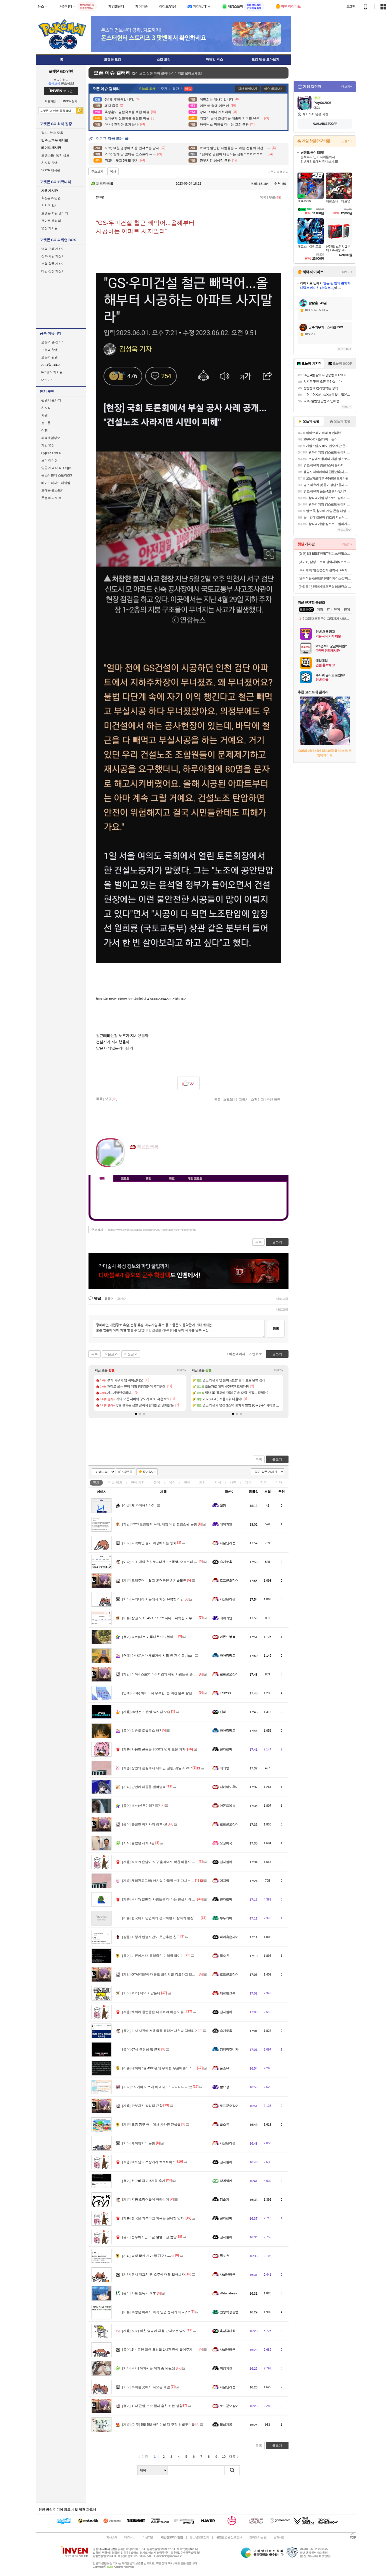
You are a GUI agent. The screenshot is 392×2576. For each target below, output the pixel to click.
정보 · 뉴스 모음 (52, 132)
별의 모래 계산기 (53, 248)
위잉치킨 (226, 2368)
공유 (217, 1099)
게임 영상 (47, 445)
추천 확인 (273, 1099)
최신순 (121, 1299)
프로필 (125, 1178)
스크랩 (228, 1099)
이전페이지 (237, 1354)
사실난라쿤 (227, 1543)
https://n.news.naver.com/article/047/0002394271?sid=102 (141, 999)
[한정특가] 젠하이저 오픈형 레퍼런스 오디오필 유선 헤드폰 (325, 586)
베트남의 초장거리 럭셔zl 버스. (149, 2162)
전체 (96, 1482)
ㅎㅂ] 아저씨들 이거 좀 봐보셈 (148, 2368)
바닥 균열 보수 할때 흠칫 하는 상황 (152, 2406)
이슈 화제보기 (273, 89)
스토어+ (347, 141)
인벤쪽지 (133, 1162)
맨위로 (257, 1354)
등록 (276, 1329)
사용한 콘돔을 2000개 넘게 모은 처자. (154, 1749)
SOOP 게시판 (50, 170)
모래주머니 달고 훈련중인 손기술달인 (154, 1580)
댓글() (275, 197)
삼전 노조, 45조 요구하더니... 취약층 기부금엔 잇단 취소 (167, 1618)
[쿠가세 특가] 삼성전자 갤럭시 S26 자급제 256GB (325, 570)
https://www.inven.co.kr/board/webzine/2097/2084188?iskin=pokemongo (152, 1229)
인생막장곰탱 (229, 2312)
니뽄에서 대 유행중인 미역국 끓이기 (153, 1956)
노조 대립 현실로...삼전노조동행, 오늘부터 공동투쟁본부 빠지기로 (174, 1562)
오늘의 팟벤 (49, 357)
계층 (248, 1482)
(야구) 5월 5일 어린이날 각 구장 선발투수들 (158, 2424)
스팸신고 (257, 1099)
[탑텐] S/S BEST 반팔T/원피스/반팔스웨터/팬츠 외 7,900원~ (325, 553)
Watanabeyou (229, 2293)
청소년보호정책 (199, 2537)
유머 (157, 1482)
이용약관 (148, 2537)
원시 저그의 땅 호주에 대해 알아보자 (153, 2274)
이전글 (129, 1354)
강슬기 (224, 2199)
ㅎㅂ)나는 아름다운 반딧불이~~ (149, 1637)
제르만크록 (102, 184)
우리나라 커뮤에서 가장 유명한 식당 (153, 1599)
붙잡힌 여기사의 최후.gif (144, 1824)
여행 (44, 430)
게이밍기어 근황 (138, 2143)
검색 (79, 111)
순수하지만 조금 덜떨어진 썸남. (149, 2237)
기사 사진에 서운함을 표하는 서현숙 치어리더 (160, 2031)
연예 (138, 1482)
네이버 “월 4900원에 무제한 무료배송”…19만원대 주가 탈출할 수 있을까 (179, 2068)
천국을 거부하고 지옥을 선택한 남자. (153, 2218)
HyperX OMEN (51, 452)
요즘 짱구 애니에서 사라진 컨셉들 (151, 2124)
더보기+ (181, 1370)
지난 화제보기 (247, 89)
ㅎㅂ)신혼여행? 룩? (141, 1805)
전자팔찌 (226, 1749)
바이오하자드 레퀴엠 (55, 482)
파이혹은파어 (229, 1937)
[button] (136, 1414)
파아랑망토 (227, 1655)
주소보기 (97, 171)
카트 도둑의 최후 (139, 2293)
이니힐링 (143, 1162)
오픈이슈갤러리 (278, 172)
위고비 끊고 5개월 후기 (143, 2181)
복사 (113, 171)
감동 (263, 1482)
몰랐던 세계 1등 (138, 1843)
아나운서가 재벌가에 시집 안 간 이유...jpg (157, 1655)
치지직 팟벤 (49, 162)
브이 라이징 (49, 460)
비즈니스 (129, 2537)
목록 (263, 197)
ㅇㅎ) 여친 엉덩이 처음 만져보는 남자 (154, 2331)
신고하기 (242, 1099)
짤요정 (224, 2087)
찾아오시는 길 (257, 2537)
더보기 (153, 1162)
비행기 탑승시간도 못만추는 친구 (151, 1937)
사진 (233, 1482)
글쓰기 (277, 1459)
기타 (279, 1482)
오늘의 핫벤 (49, 349)
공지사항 (279, 2537)
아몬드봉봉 (227, 1637)
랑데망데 (226, 2181)
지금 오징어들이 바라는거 (145, 2199)
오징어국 (226, 1843)
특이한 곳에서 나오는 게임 (146, 2387)
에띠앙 (224, 1768)
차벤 (44, 415)
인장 (102, 1178)
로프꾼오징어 (229, 1580)
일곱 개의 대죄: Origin (56, 467)
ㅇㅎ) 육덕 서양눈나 (141, 1993)
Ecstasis (225, 1693)
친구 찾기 (49, 205)
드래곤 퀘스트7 (51, 490)
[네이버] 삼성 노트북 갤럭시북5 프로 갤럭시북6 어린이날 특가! (325, 562)
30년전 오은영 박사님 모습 (146, 1712)
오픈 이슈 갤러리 (53, 342)
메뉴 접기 (266, 1177)
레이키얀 (226, 1524)
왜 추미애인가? (138, 1505)
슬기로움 (226, 1562)
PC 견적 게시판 (52, 372)
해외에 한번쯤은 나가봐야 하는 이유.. (154, 2012)
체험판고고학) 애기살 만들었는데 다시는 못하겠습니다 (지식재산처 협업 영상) (183, 1880)
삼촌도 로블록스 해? (141, 1730)
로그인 (350, 7)
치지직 (46, 407)
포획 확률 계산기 (53, 263)
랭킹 (148, 1178)
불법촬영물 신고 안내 (229, 2537)
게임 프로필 (195, 1178)
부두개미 (226, 1918)
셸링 (223, 1505)
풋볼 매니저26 (51, 497)
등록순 (109, 1299)
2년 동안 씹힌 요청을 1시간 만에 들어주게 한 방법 (163, 2349)
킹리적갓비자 (229, 2049)
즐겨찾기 (149, 1472)
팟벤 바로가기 (51, 400)
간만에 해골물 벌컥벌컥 (144, 1787)
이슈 (115, 1482)
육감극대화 (227, 2331)
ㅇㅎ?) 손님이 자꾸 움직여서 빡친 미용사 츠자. (160, 1862)
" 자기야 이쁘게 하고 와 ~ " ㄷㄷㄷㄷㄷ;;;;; (157, 2087)
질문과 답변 (50, 198)
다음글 (109, 1354)
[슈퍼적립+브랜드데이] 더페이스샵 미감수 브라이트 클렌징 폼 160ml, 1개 (325, 578)
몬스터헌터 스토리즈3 (56, 475)
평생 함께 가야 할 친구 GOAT (148, 2256)
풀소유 (224, 1956)
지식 (217, 1482)
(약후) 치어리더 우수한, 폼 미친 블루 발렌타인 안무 (164, 1693)
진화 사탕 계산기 (53, 256)
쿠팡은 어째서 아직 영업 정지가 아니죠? (156, 2312)
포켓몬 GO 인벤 (61, 71)
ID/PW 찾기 (70, 101)
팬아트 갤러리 (51, 220)
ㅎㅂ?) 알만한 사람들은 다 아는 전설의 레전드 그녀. (164, 1899)
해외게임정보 (50, 437)
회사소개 (111, 2537)
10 (224, 2456)
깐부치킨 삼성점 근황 (142, 2106)
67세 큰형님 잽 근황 (141, 2049)
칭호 (171, 1178)
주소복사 (97, 1229)
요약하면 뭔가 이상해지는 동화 (149, 1543)
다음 (232, 2456)
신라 (223, 1712)
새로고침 (282, 1299)
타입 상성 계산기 (53, 271)
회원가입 (50, 101)
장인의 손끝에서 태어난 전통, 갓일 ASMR (157, 1768)
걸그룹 (46, 422)
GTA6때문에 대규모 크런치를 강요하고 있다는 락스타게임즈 (170, 1974)
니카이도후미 (229, 1787)
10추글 (127, 1472)
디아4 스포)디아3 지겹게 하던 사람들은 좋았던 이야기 (166, 1674)
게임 (202, 1482)
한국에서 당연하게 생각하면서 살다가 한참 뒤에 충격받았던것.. (172, 1918)
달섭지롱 (226, 2424)
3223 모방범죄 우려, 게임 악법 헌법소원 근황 (159, 1524)
